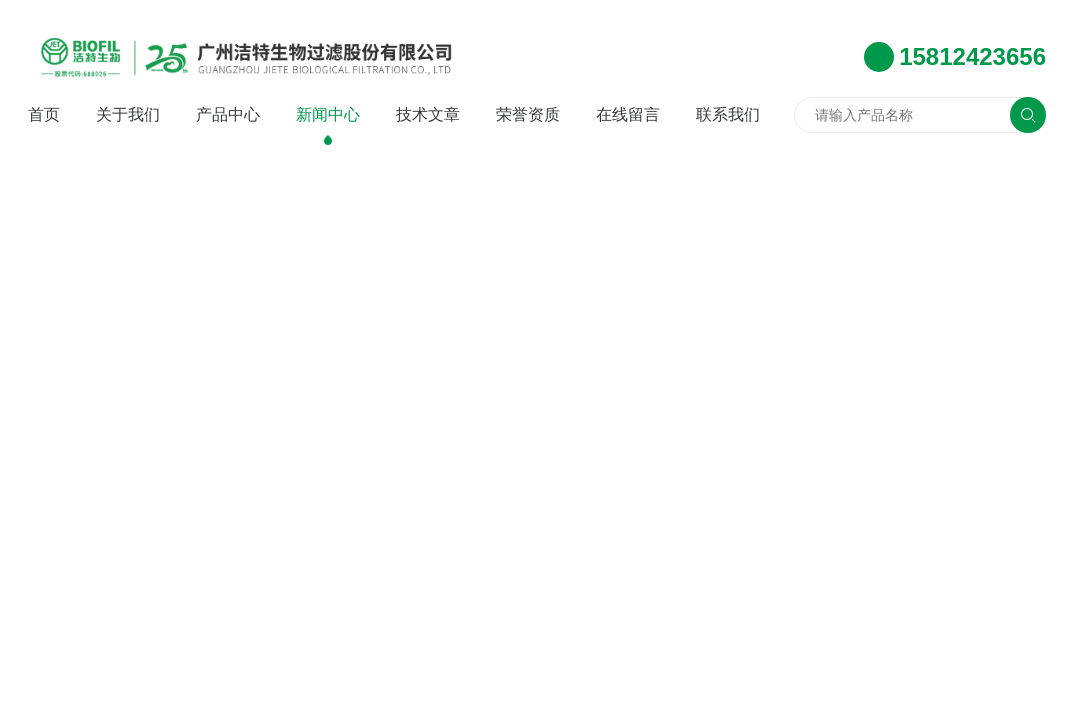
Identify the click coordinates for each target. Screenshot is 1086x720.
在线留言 (628, 114)
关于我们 (128, 114)
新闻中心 (328, 114)
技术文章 (428, 114)
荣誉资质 (528, 114)
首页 (44, 114)
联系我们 (728, 114)
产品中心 (228, 114)
